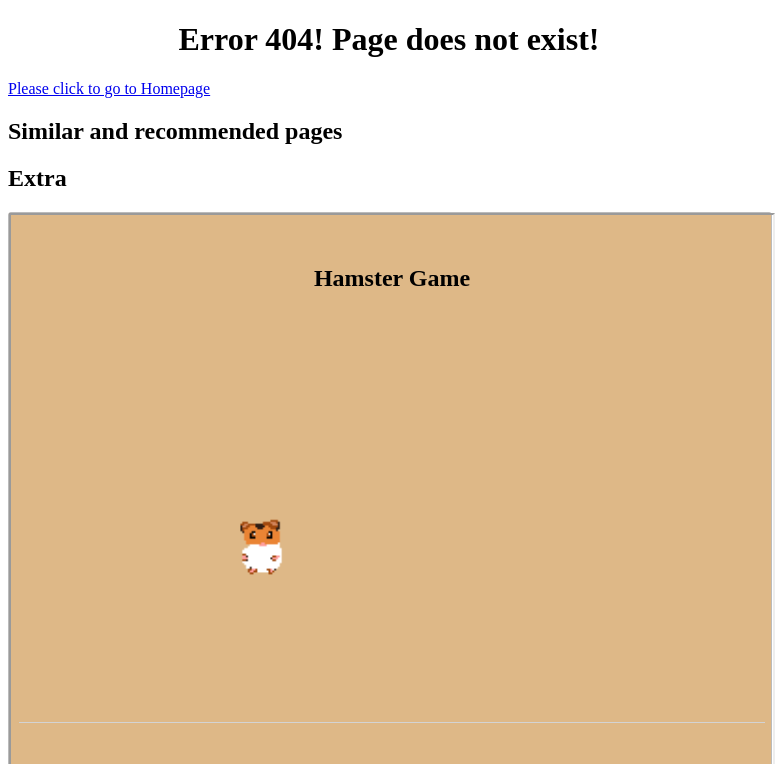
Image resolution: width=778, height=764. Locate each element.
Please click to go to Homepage (109, 88)
